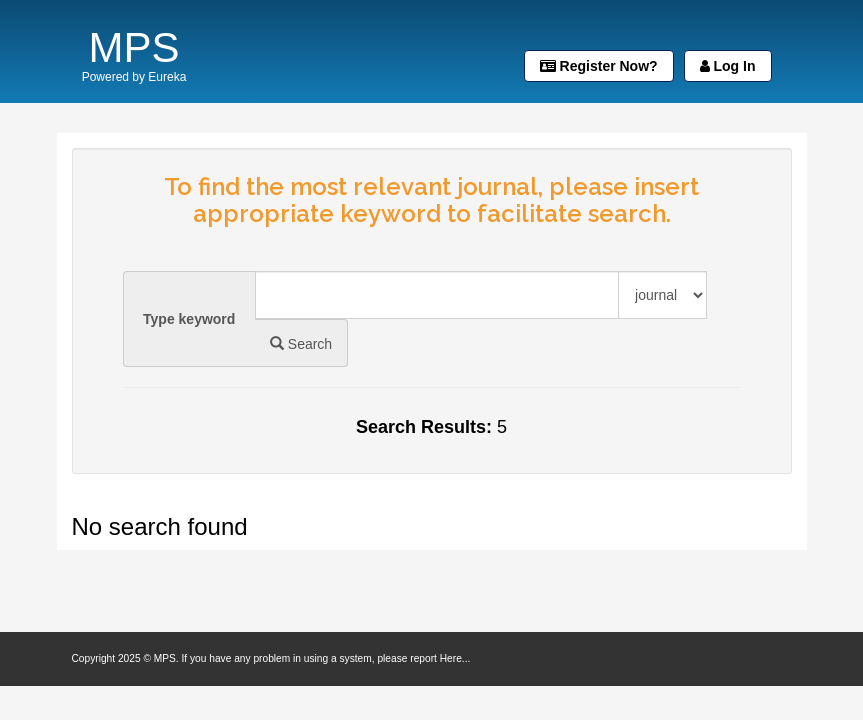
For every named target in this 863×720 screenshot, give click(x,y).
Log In (728, 66)
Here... (455, 658)
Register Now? (599, 66)
